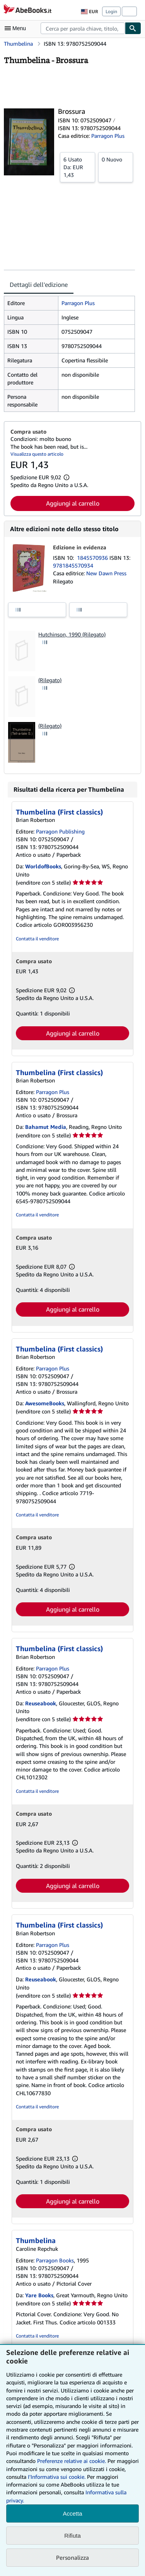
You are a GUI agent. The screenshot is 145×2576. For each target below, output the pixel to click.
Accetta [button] (72, 2513)
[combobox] (83, 28)
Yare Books (39, 2295)
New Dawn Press (106, 573)
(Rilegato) (49, 680)
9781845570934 (73, 565)
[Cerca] (133, 28)
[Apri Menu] (17, 28)
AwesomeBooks (44, 1403)
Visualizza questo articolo (36, 454)
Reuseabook (40, 1703)
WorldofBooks (43, 866)
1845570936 (93, 557)
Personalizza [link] (72, 2557)
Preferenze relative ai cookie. (71, 2461)
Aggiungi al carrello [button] (72, 503)
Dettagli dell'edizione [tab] (39, 284)
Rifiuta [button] (72, 2535)
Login (111, 11)
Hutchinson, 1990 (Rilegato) (72, 634)
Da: (77, 167)
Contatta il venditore (37, 939)
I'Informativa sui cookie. (56, 2476)
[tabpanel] (69, 354)
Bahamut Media (45, 1126)
